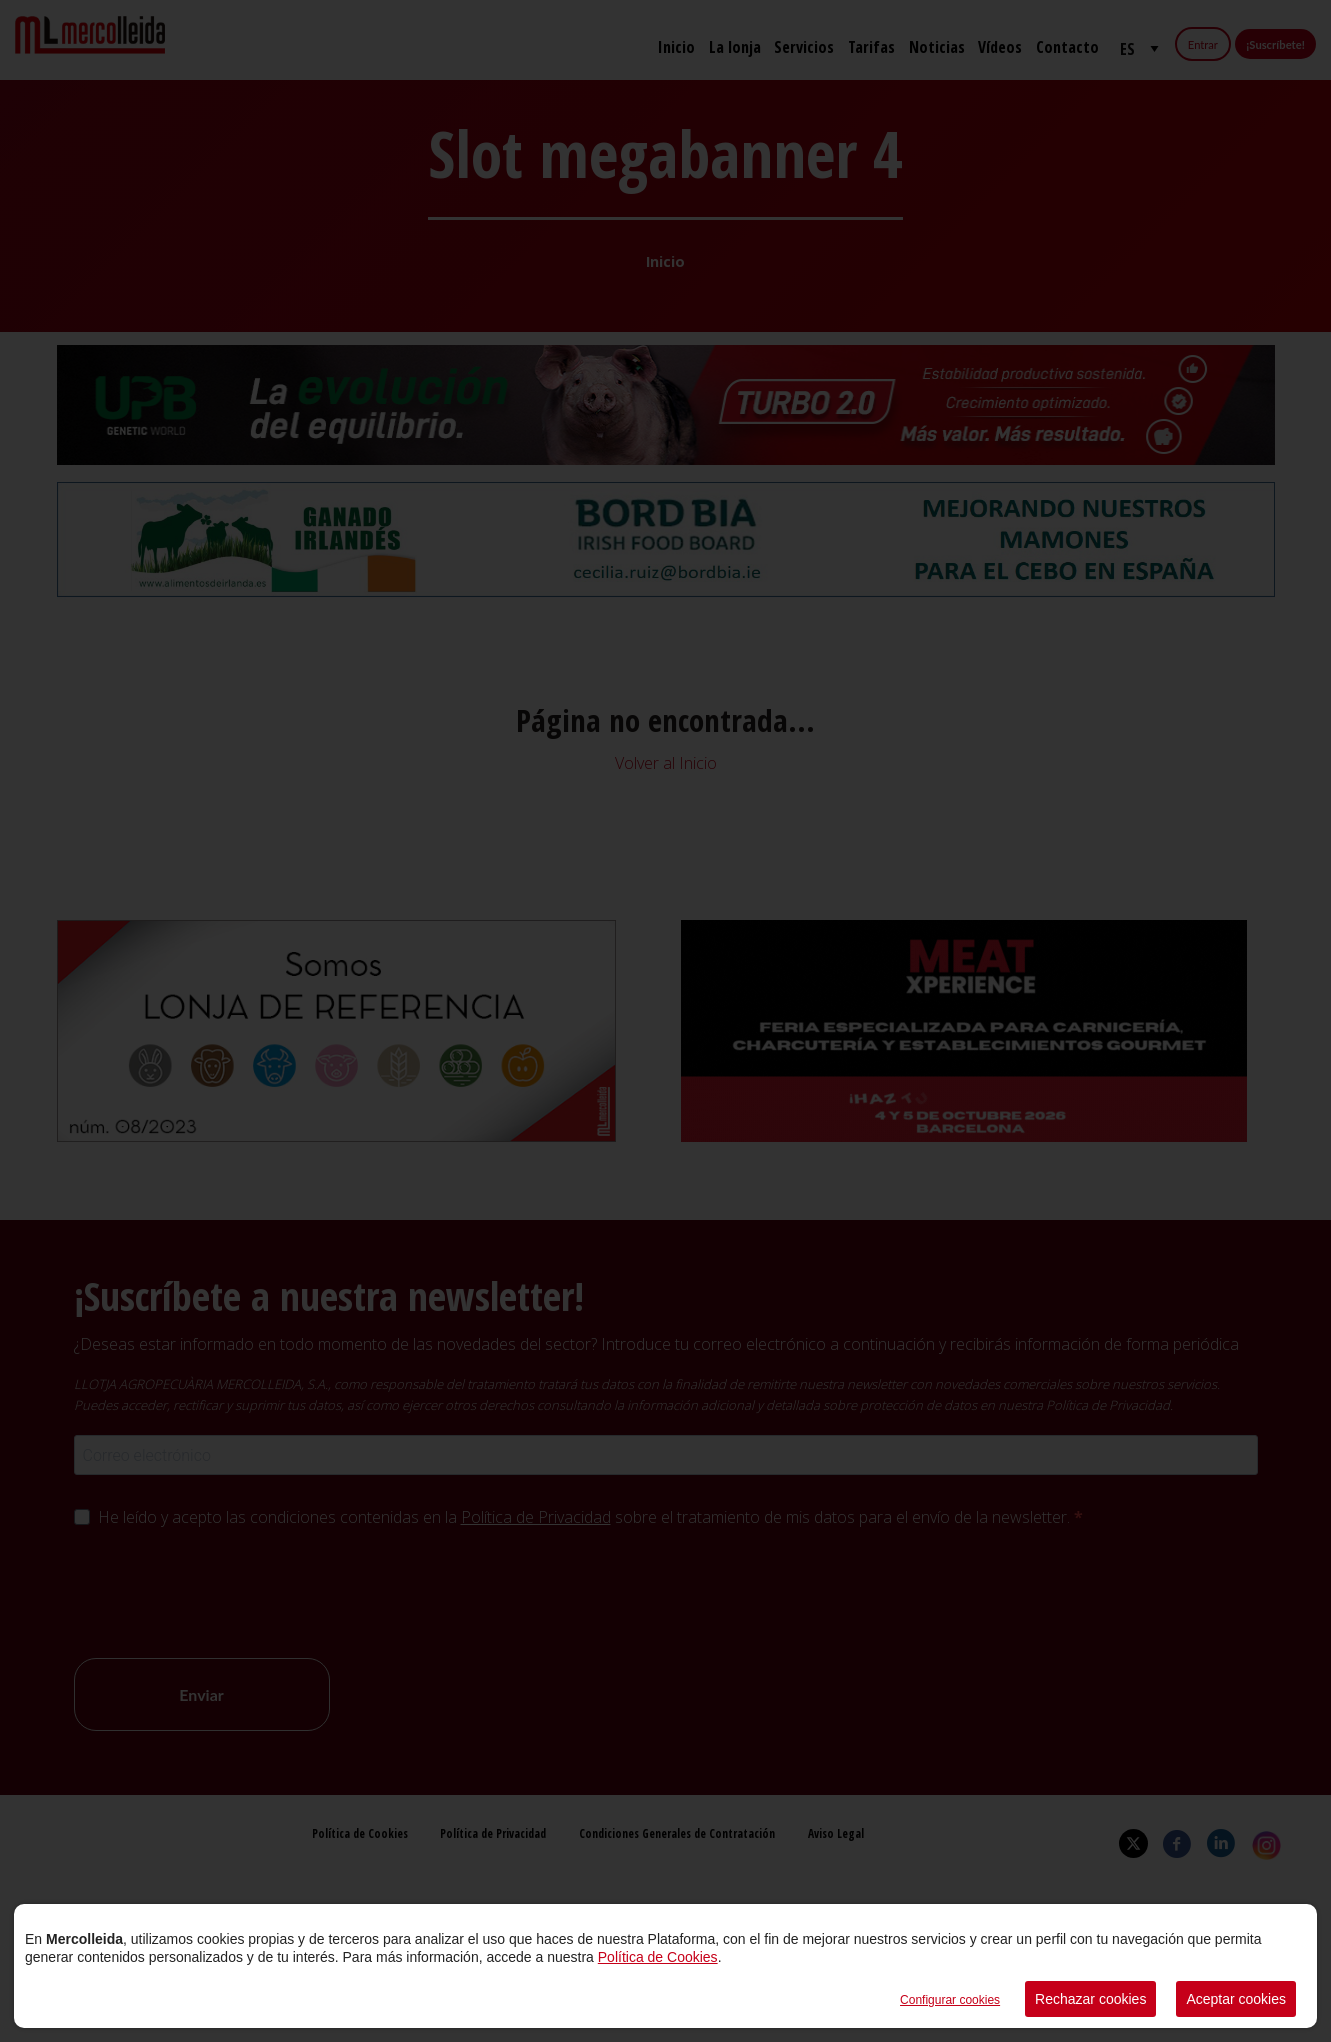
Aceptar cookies (1236, 1999)
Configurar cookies (950, 2000)
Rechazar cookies (1090, 1999)
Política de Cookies (658, 1957)
